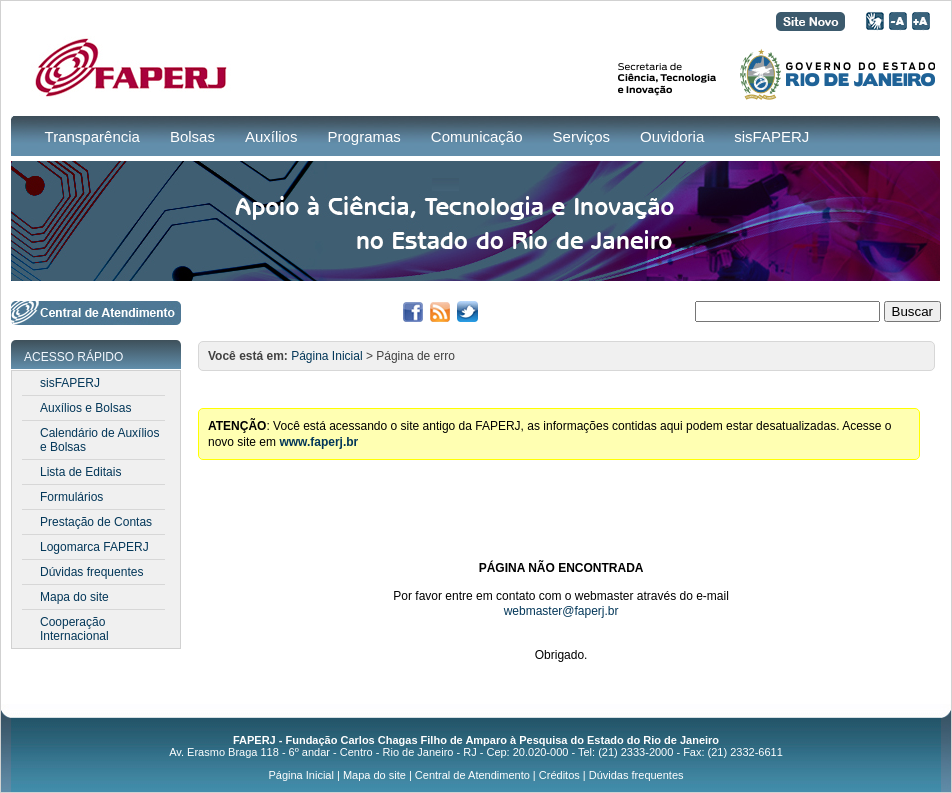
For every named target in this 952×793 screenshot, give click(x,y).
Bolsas (192, 136)
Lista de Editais (80, 472)
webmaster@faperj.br (561, 611)
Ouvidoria (672, 136)
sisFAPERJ (771, 136)
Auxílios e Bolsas (85, 408)
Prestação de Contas (96, 522)
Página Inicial (326, 356)
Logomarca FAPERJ (94, 547)
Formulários (71, 497)
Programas (363, 136)
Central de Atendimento (472, 775)
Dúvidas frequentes (91, 572)
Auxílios (271, 136)
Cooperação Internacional (74, 629)
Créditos (559, 775)
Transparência (92, 136)
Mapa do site (74, 597)
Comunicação (477, 136)
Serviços (582, 136)
